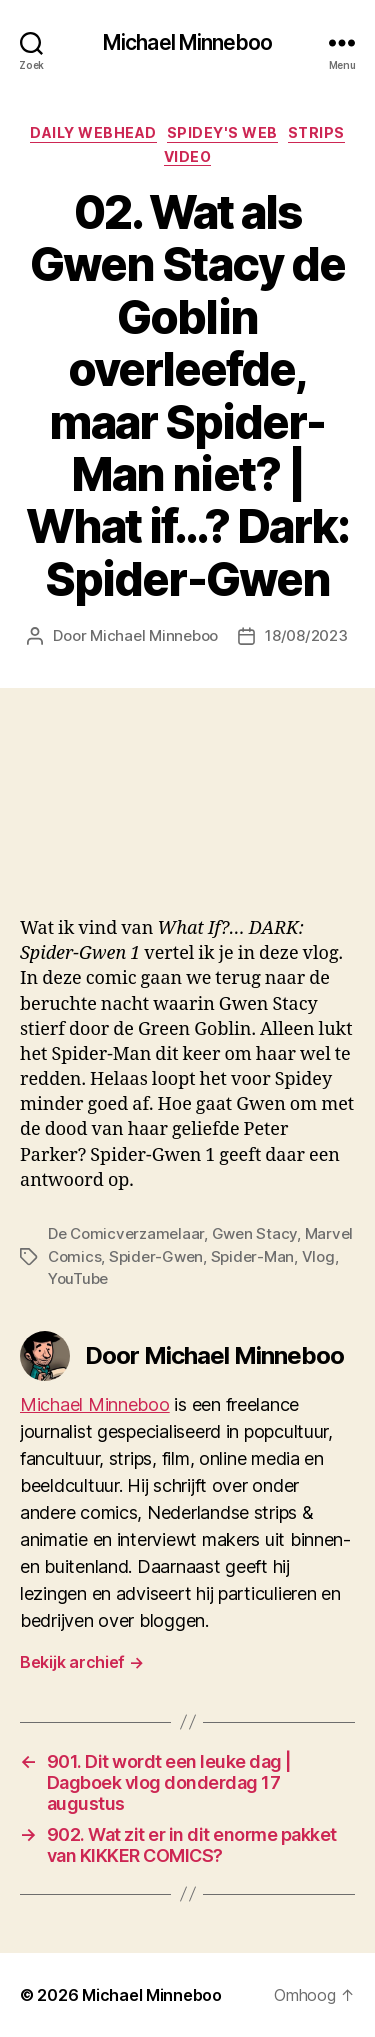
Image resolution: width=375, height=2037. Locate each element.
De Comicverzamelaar (126, 1233)
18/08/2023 (306, 635)
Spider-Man (252, 1256)
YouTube (78, 1278)
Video (188, 156)
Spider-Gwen (156, 1256)
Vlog (318, 1256)
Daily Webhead (93, 132)
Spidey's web (222, 132)
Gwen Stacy (254, 1233)
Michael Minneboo (187, 42)
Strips (316, 132)
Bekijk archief (82, 1662)
